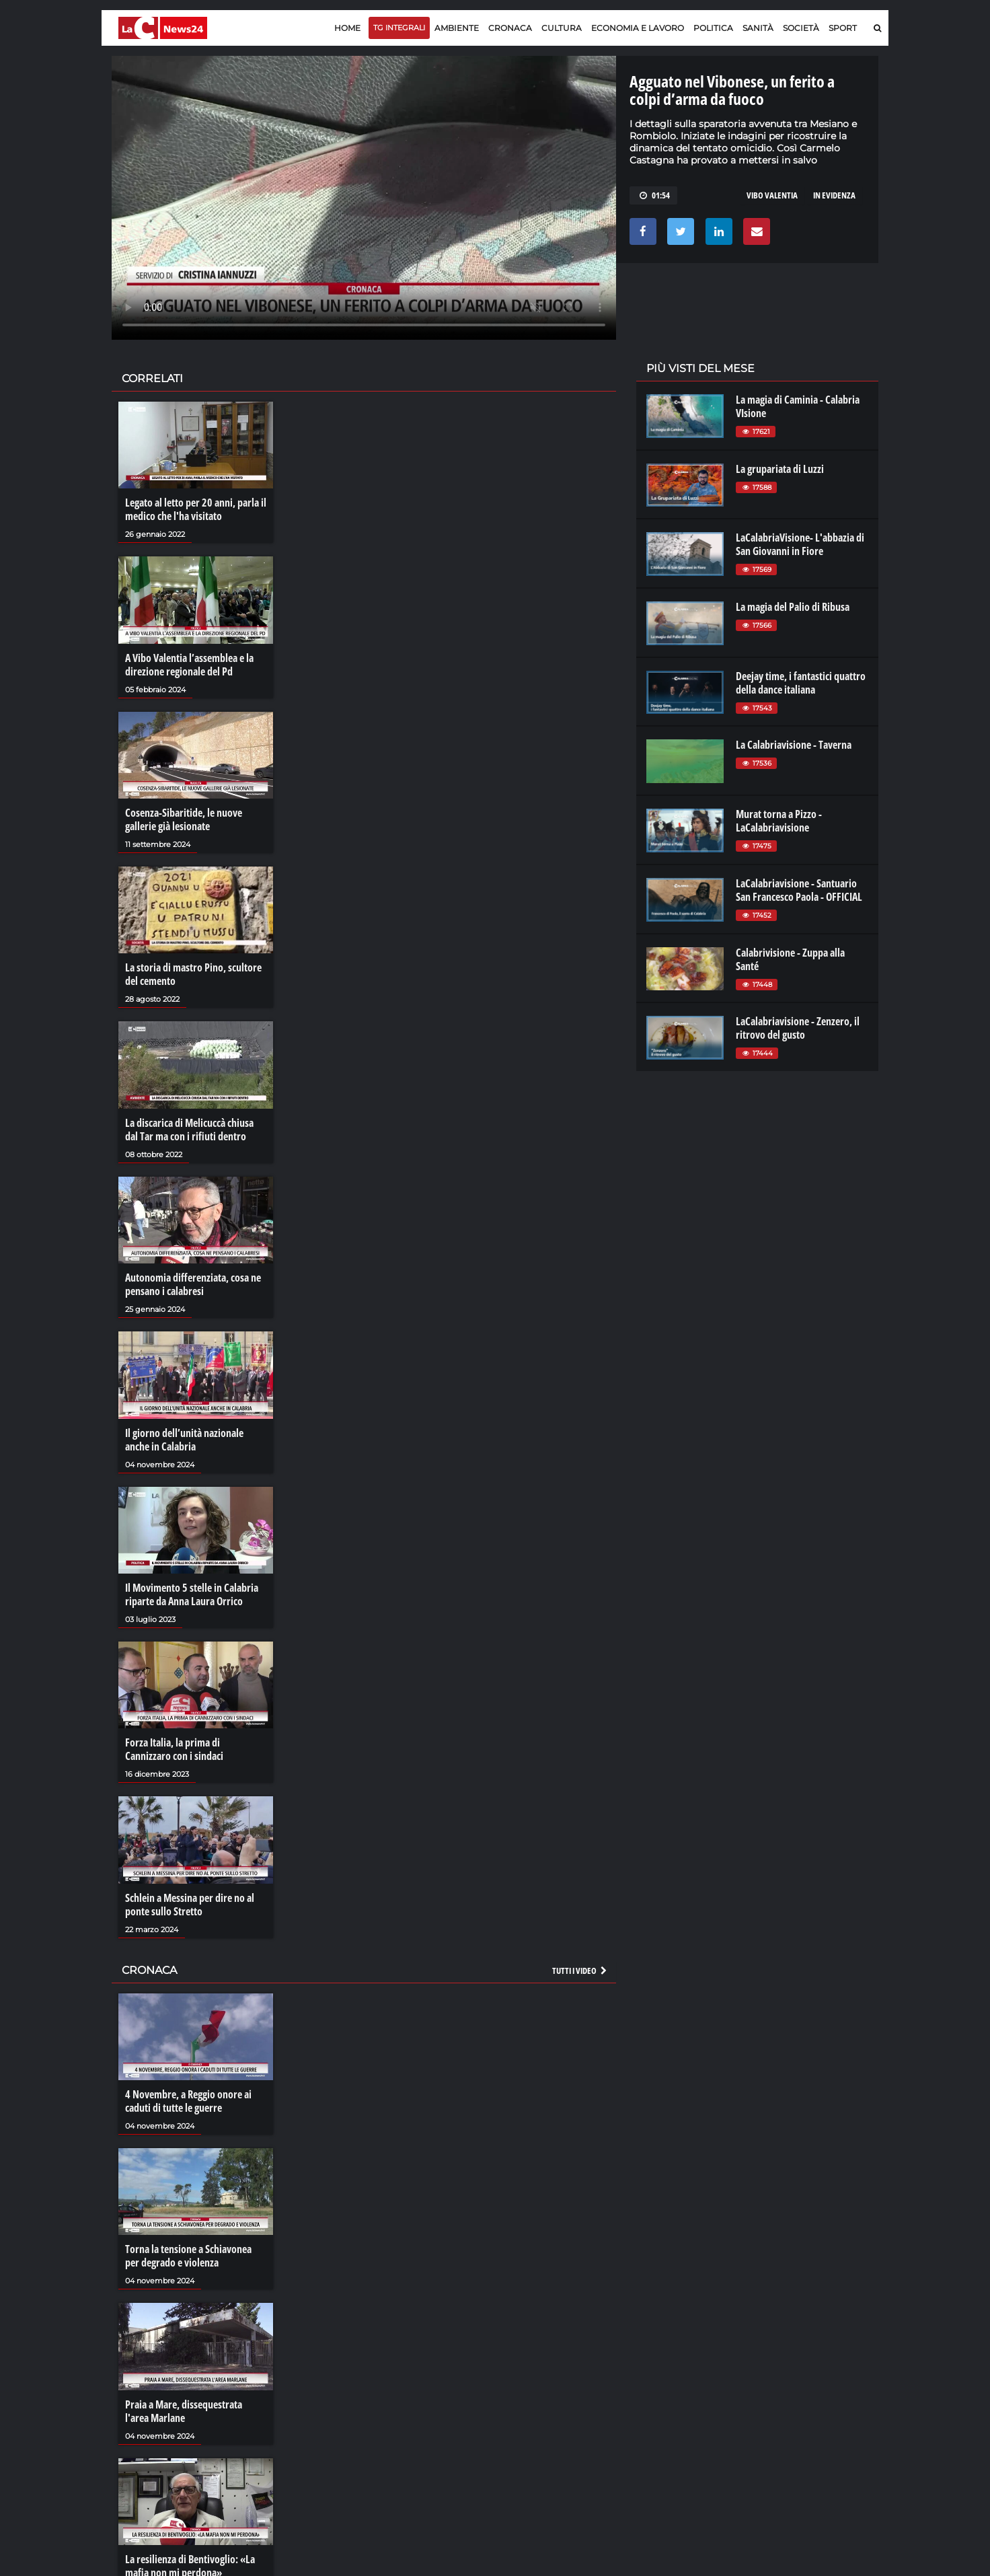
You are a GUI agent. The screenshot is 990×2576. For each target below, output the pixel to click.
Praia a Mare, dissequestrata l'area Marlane (183, 2411)
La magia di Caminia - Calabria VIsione (798, 406)
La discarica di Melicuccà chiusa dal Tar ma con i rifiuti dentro (189, 1129)
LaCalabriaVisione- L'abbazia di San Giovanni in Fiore (800, 544)
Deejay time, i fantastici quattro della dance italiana (801, 683)
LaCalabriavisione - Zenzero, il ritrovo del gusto (798, 1028)
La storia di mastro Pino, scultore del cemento (193, 974)
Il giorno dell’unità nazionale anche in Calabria (184, 1440)
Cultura (561, 28)
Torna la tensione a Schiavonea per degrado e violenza (188, 2256)
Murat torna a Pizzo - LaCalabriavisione (779, 821)
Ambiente (456, 28)
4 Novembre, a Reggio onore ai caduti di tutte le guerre (188, 2101)
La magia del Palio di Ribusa (792, 606)
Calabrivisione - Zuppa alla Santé (790, 959)
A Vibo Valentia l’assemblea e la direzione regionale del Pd (189, 665)
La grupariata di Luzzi (780, 469)
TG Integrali (399, 27)
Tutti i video (580, 1970)
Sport (843, 28)
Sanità (757, 28)
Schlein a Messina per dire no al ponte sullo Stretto (189, 1904)
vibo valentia (772, 195)
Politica (713, 28)
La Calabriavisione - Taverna (793, 744)
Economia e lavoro (637, 28)
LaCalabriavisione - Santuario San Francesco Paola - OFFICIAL (799, 890)
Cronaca (510, 28)
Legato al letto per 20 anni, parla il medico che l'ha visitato (195, 509)
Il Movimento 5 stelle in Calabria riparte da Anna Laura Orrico (191, 1594)
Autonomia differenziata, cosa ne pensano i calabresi (193, 1284)
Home (347, 28)
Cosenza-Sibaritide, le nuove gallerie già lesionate (183, 819)
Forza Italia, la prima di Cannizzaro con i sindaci (174, 1749)
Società (801, 28)
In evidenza (834, 195)
